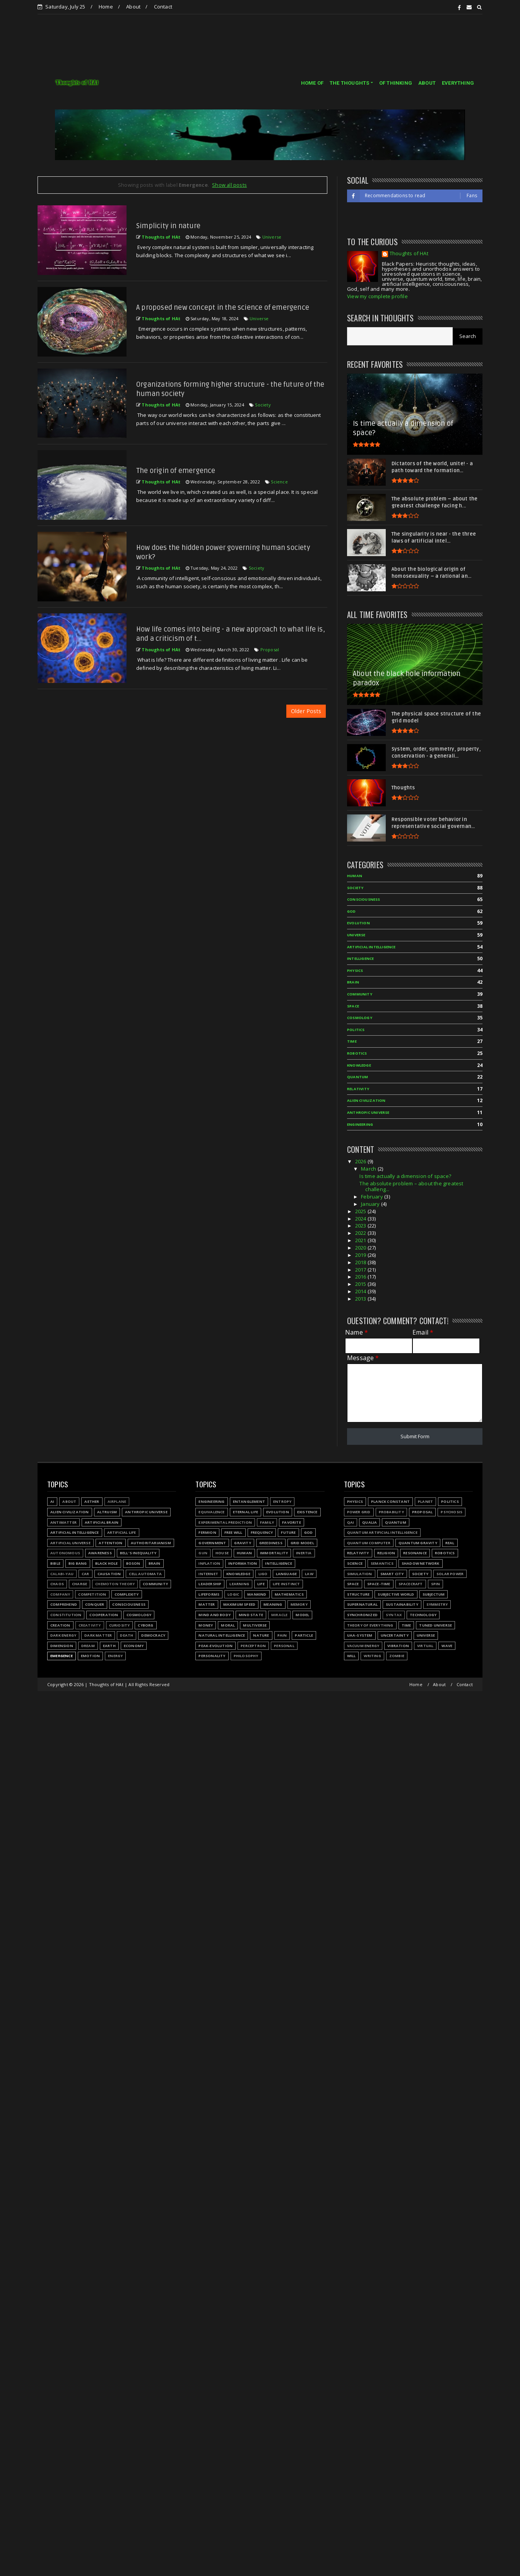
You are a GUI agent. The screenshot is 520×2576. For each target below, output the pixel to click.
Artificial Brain (101, 1522)
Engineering (360, 1124)
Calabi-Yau (62, 1573)
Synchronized (362, 1614)
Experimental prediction (225, 1522)
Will (351, 1655)
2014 (361, 1291)
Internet (208, 1573)
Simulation (359, 1573)
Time (352, 1041)
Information (242, 1563)
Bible (55, 1563)
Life (261, 1583)
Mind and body (214, 1614)
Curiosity (119, 1625)
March (369, 1168)
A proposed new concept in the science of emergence (222, 307)
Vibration (398, 1645)
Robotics (357, 1053)
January (371, 1203)
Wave (446, 1645)
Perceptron (253, 1645)
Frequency (262, 1532)
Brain (353, 982)
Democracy (153, 1635)
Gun (202, 1552)
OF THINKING (395, 83)
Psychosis (451, 1511)
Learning (239, 1583)
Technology (423, 1614)
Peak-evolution (215, 1645)
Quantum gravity (418, 1542)
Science (279, 482)
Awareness (100, 1552)
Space (353, 1006)
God (351, 911)
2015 (361, 1283)
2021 (361, 1240)
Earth (109, 1645)
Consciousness (363, 899)
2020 (361, 1247)
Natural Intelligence (221, 1635)
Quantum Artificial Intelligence (382, 1532)
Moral (228, 1625)
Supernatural (362, 1604)
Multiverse (255, 1625)
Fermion (207, 1532)
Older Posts (306, 711)
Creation (60, 1625)
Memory (299, 1604)
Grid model (302, 1542)
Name (356, 1332)
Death (126, 1635)
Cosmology (359, 1017)
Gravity (242, 1542)
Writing (372, 1655)
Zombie (396, 1655)
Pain (282, 1635)
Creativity (90, 1625)
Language (286, 1573)
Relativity (358, 1088)
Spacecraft (411, 1583)
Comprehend (63, 1604)
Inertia (303, 1552)
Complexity (127, 1594)
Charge (79, 1583)
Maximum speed (239, 1604)
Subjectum (433, 1594)
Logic (233, 1594)
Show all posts (229, 184)
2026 (361, 1161)
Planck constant (390, 1501)
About (133, 6)
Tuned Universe (435, 1625)
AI (52, 1501)
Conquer (94, 1604)
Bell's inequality (138, 1552)
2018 (361, 1262)
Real (450, 1542)
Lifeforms (208, 1594)
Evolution (358, 922)
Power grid (359, 1511)
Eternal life (245, 1511)
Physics (355, 970)
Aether (91, 1501)
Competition (92, 1594)
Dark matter (98, 1635)
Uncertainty (395, 1635)
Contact (163, 6)
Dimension (61, 1645)
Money (205, 1625)
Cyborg (145, 1625)
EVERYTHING (458, 83)
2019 (361, 1254)
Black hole (106, 1563)
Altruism (107, 1511)
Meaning (272, 1604)
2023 (361, 1225)
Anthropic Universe (368, 1112)
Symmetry (437, 1604)
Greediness (270, 1542)
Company (60, 1594)
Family (267, 1522)
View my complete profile (377, 296)
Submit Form (414, 1436)
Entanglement (249, 1501)
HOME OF (312, 83)
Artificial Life (121, 1532)
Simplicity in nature (168, 226)
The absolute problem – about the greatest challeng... (411, 1186)
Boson (133, 1563)
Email (422, 1332)
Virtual (425, 1645)
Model (302, 1614)
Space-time (378, 1583)
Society (262, 405)
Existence (307, 1511)
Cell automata (145, 1573)
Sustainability (402, 1604)
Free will (233, 1532)
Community (359, 994)
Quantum (357, 1076)
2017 (361, 1269)
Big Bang (77, 1563)
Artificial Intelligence (371, 946)
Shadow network (421, 1563)
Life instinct (286, 1583)
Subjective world (396, 1594)
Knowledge (359, 1065)
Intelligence (360, 958)
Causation (109, 1573)
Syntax (394, 1614)
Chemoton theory (115, 1583)
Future (288, 1532)
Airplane (117, 1501)
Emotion (90, 1655)
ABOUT (427, 83)
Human (354, 875)
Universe (272, 237)
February (372, 1196)
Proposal (269, 649)
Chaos (57, 1583)
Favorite (291, 1522)
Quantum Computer (368, 1542)
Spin (435, 1583)
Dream (88, 1645)
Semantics (382, 1563)
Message (363, 1358)
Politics (356, 1029)
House (222, 1552)
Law (309, 1573)
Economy (134, 1645)
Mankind (256, 1594)
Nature (261, 1635)
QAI (350, 1522)
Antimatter (63, 1522)
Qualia (369, 1522)
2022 (361, 1232)
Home (106, 6)
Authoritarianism (151, 1542)
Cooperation (103, 1614)
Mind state (251, 1614)
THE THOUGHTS (349, 83)
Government (212, 1542)
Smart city (392, 1573)
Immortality (274, 1552)
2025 (361, 1211)
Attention (111, 1542)
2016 (361, 1276)
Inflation (209, 1563)
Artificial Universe (70, 1542)
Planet (425, 1501)
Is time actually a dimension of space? (405, 1176)
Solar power (450, 1573)
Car (85, 1573)
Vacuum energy (363, 1645)
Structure (358, 1594)
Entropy (282, 1501)
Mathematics (289, 1594)
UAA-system (360, 1635)
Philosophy (246, 1655)
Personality (211, 1655)
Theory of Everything (370, 1625)
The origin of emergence (176, 470)
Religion (386, 1552)
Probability (391, 1511)
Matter (206, 1604)
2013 (361, 1298)
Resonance (415, 1552)
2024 (361, 1218)
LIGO (263, 1573)
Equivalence (211, 1511)
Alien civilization (366, 1100)
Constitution (65, 1614)
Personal (284, 1645)
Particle (304, 1635)
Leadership (209, 1583)
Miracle (279, 1614)
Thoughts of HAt (409, 254)
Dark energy (63, 1635)
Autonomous (65, 1552)
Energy (115, 1655)
